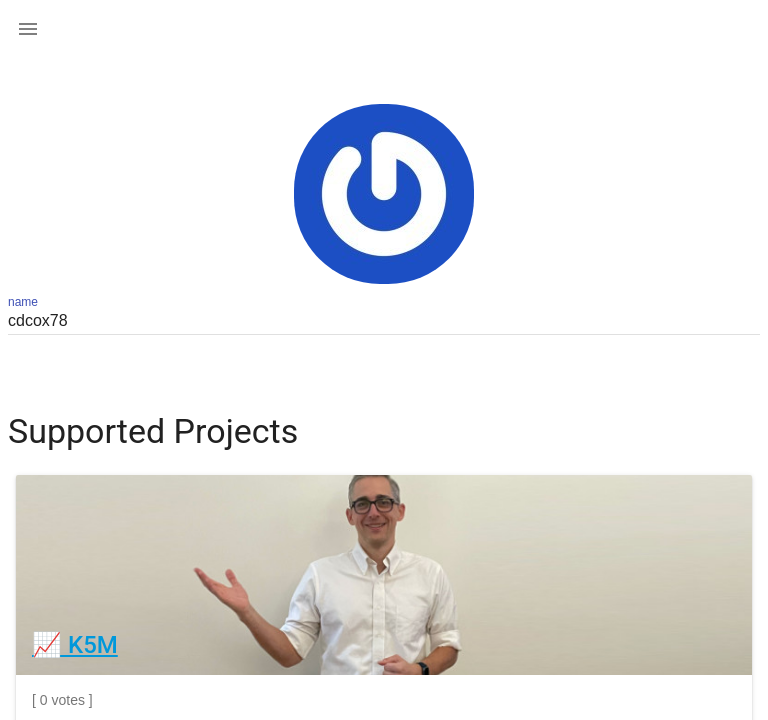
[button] (28, 28)
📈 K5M (75, 645)
